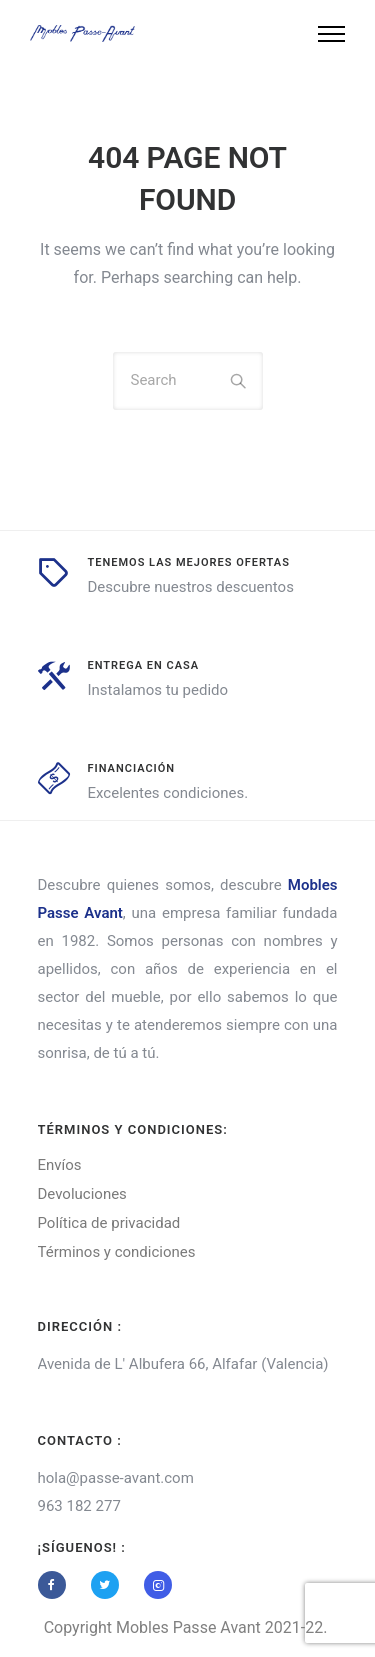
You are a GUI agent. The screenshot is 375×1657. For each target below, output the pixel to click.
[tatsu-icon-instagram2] (158, 1585)
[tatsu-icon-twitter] (110, 1585)
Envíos (60, 1165)
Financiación (132, 768)
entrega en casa (144, 665)
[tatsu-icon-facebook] (57, 1585)
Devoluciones (82, 1194)
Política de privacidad (109, 1223)
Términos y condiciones (117, 1252)
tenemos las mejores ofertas (189, 562)
